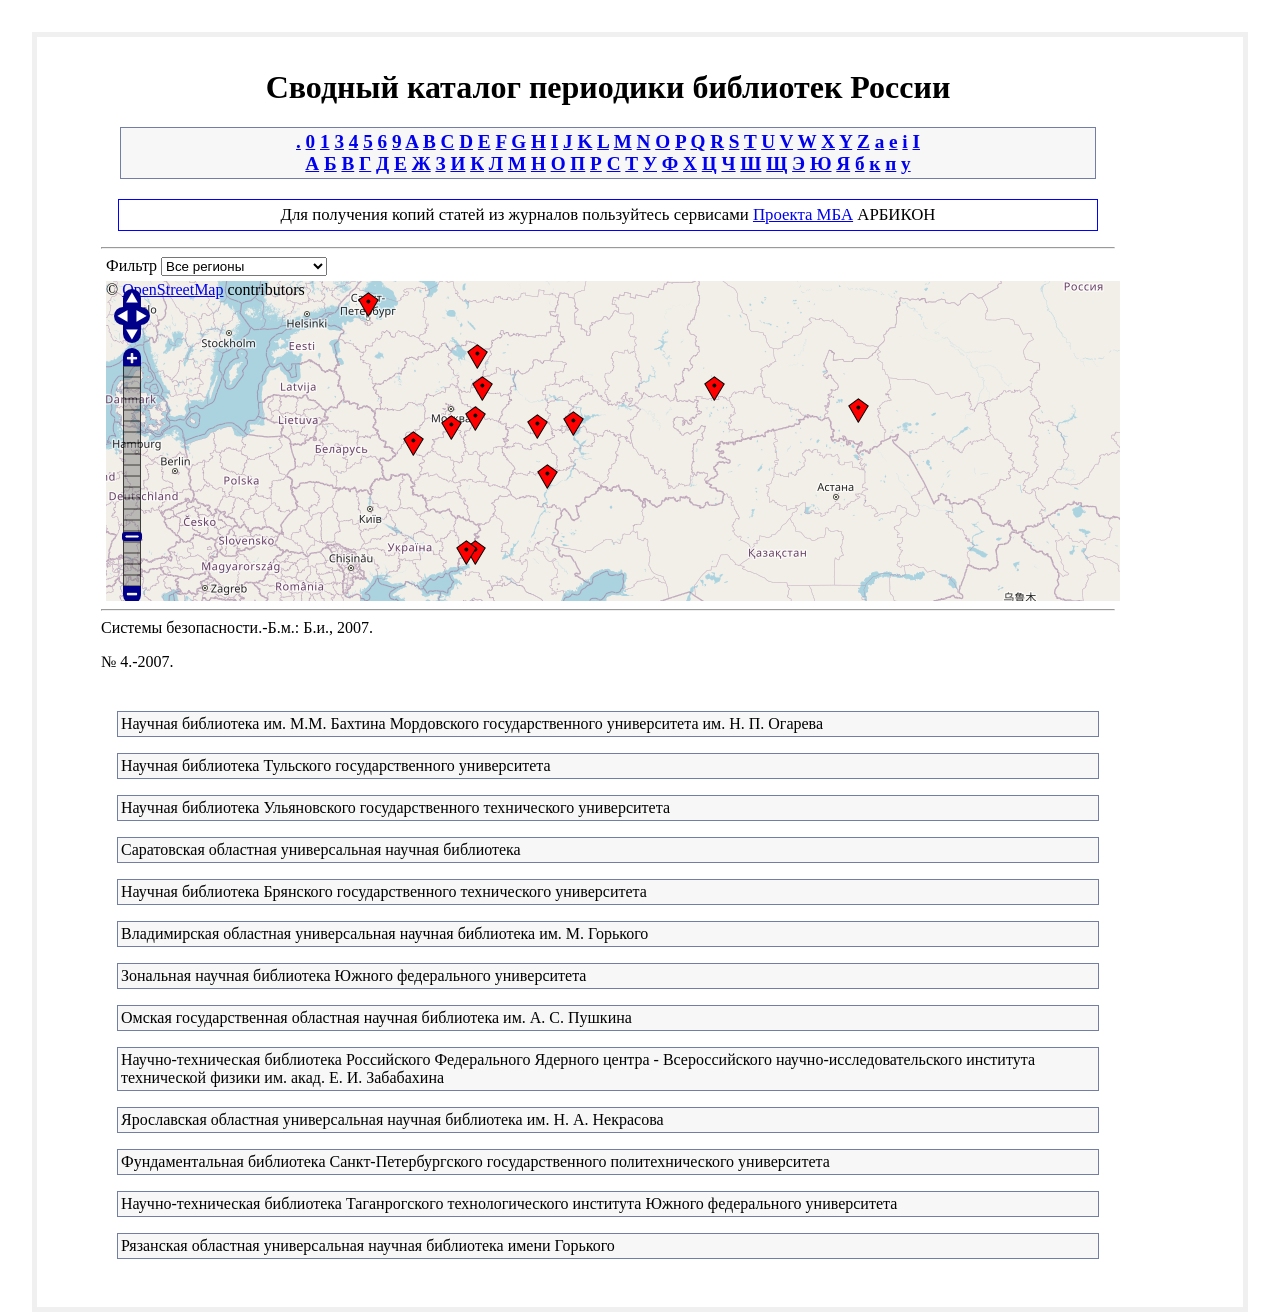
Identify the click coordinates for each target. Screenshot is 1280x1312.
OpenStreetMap (172, 289)
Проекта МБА (803, 214)
